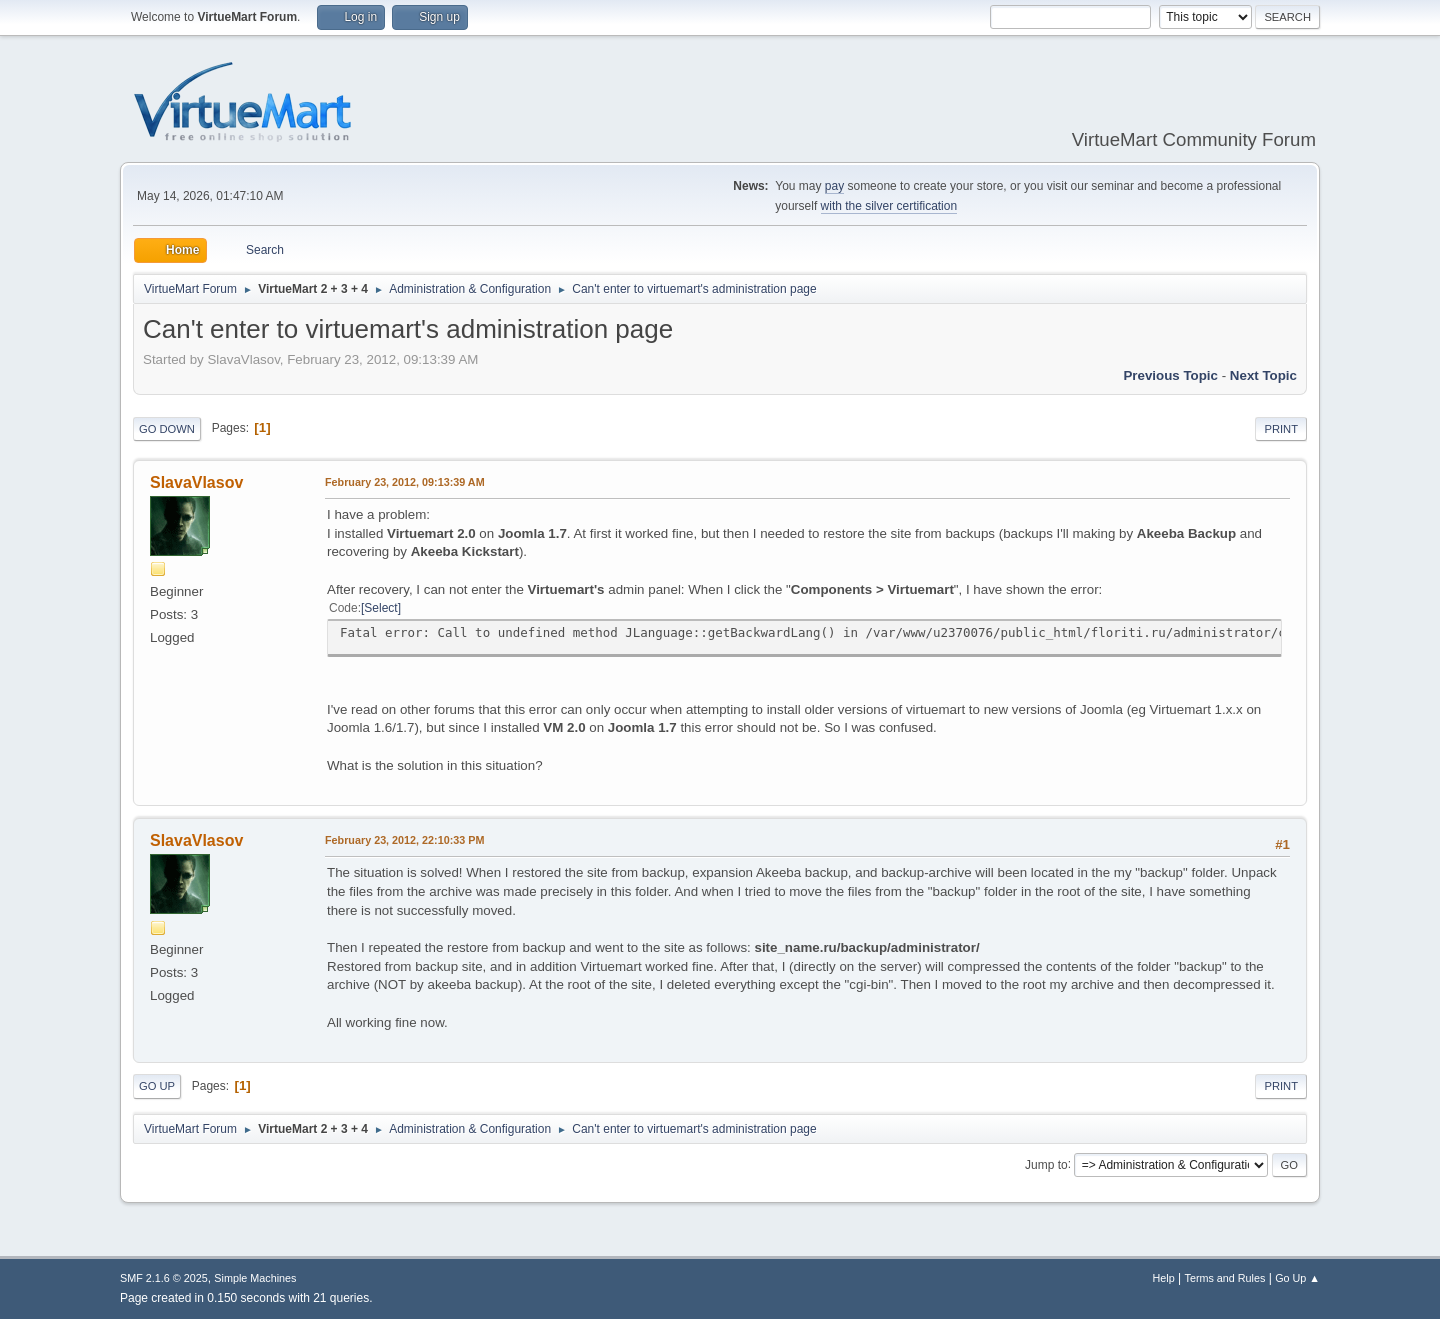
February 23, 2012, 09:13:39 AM (405, 482)
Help (1164, 1278)
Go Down (167, 429)
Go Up (157, 1086)
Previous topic (1170, 375)
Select (380, 608)
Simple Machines (255, 1278)
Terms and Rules (1225, 1278)
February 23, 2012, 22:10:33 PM (404, 840)
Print (1281, 429)
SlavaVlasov (196, 482)
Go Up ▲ (1297, 1278)
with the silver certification (889, 206)
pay (834, 186)
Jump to (1046, 1164)
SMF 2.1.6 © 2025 (164, 1278)
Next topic (1263, 375)
